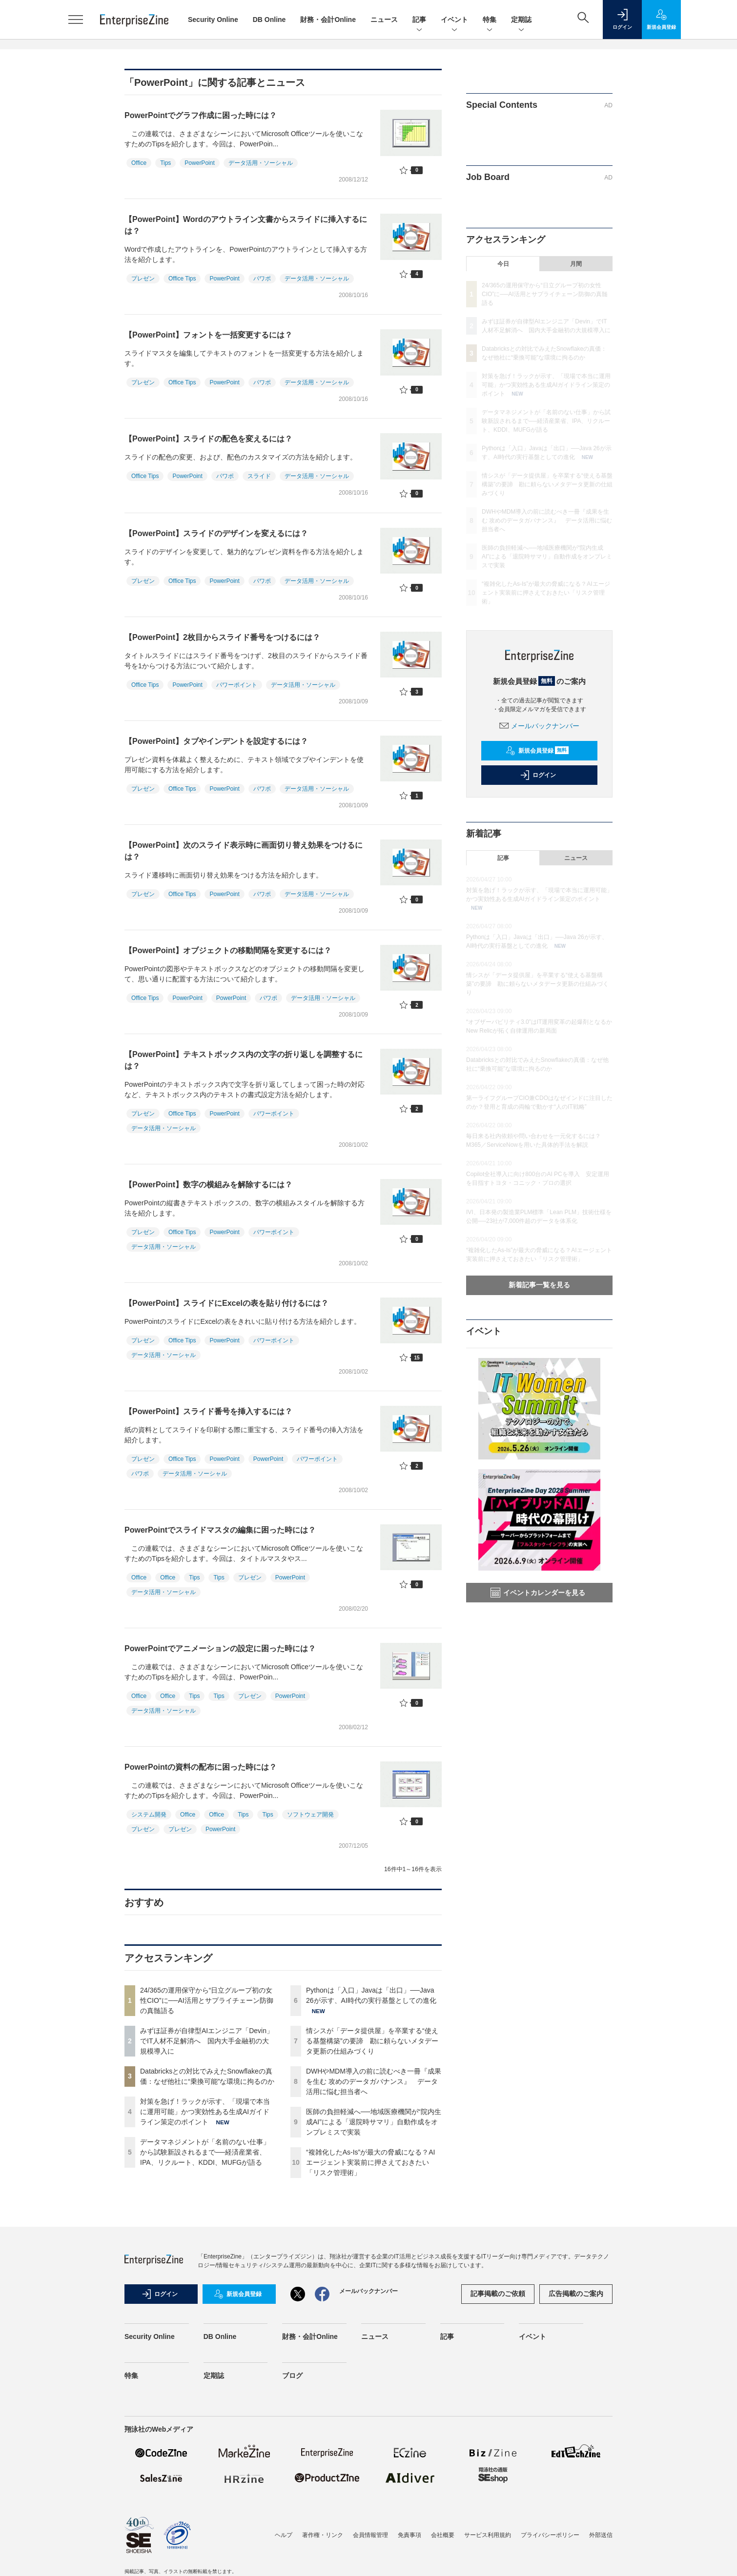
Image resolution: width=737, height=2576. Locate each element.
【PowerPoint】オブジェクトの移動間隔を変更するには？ (227, 950)
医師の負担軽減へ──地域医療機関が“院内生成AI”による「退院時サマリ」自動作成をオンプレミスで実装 (373, 2122)
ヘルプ (283, 2535)
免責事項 (409, 2535)
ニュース (384, 19)
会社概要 (442, 2535)
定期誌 (521, 20)
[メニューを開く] (75, 19)
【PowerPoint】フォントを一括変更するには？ (208, 335)
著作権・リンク (322, 2535)
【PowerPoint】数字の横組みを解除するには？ (208, 1184)
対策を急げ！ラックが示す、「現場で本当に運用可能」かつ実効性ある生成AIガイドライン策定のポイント (205, 2111)
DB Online (269, 19)
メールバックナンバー (539, 726)
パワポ (262, 278)
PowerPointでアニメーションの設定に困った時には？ (220, 1648)
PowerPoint (199, 163)
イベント (454, 20)
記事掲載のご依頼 (498, 2293)
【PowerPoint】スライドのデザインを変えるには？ (216, 533)
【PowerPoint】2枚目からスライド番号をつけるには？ (222, 637)
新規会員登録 (537, 751)
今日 (503, 263)
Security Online (213, 19)
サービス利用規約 (487, 2535)
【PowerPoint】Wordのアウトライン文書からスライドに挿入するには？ (245, 225)
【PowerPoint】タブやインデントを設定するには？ (216, 741)
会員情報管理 (370, 2535)
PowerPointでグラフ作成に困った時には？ (200, 115)
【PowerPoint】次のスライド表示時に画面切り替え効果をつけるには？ (243, 851)
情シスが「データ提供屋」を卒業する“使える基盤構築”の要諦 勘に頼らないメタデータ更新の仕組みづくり (372, 2041)
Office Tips (182, 278)
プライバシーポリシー (550, 2535)
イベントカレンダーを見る (538, 1593)
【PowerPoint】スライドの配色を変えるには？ (208, 439)
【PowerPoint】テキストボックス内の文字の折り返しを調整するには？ (243, 1060)
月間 (576, 263)
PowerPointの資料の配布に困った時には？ (200, 1767)
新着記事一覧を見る (539, 1285)
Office (138, 163)
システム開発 (148, 1814)
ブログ (292, 2375)
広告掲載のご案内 (576, 2293)
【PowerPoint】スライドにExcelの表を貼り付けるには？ (226, 1303)
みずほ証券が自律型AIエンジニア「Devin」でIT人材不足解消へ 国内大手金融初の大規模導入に (206, 2041)
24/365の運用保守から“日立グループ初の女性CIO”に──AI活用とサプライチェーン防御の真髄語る (206, 2000)
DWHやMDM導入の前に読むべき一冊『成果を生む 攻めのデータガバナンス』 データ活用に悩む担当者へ (373, 2081)
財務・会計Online (328, 19)
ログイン (538, 775)
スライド (259, 476)
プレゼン (143, 278)
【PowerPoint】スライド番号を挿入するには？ (208, 1411)
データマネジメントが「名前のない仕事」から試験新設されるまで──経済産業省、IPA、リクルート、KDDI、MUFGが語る (205, 2152)
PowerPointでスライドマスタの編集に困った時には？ (220, 1530)
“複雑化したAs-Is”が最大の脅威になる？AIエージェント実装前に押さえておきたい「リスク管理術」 (370, 2162)
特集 (489, 20)
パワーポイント (236, 684)
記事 (419, 20)
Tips (165, 163)
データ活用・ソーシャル (260, 163)
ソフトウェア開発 (310, 1814)
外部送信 (601, 2535)
